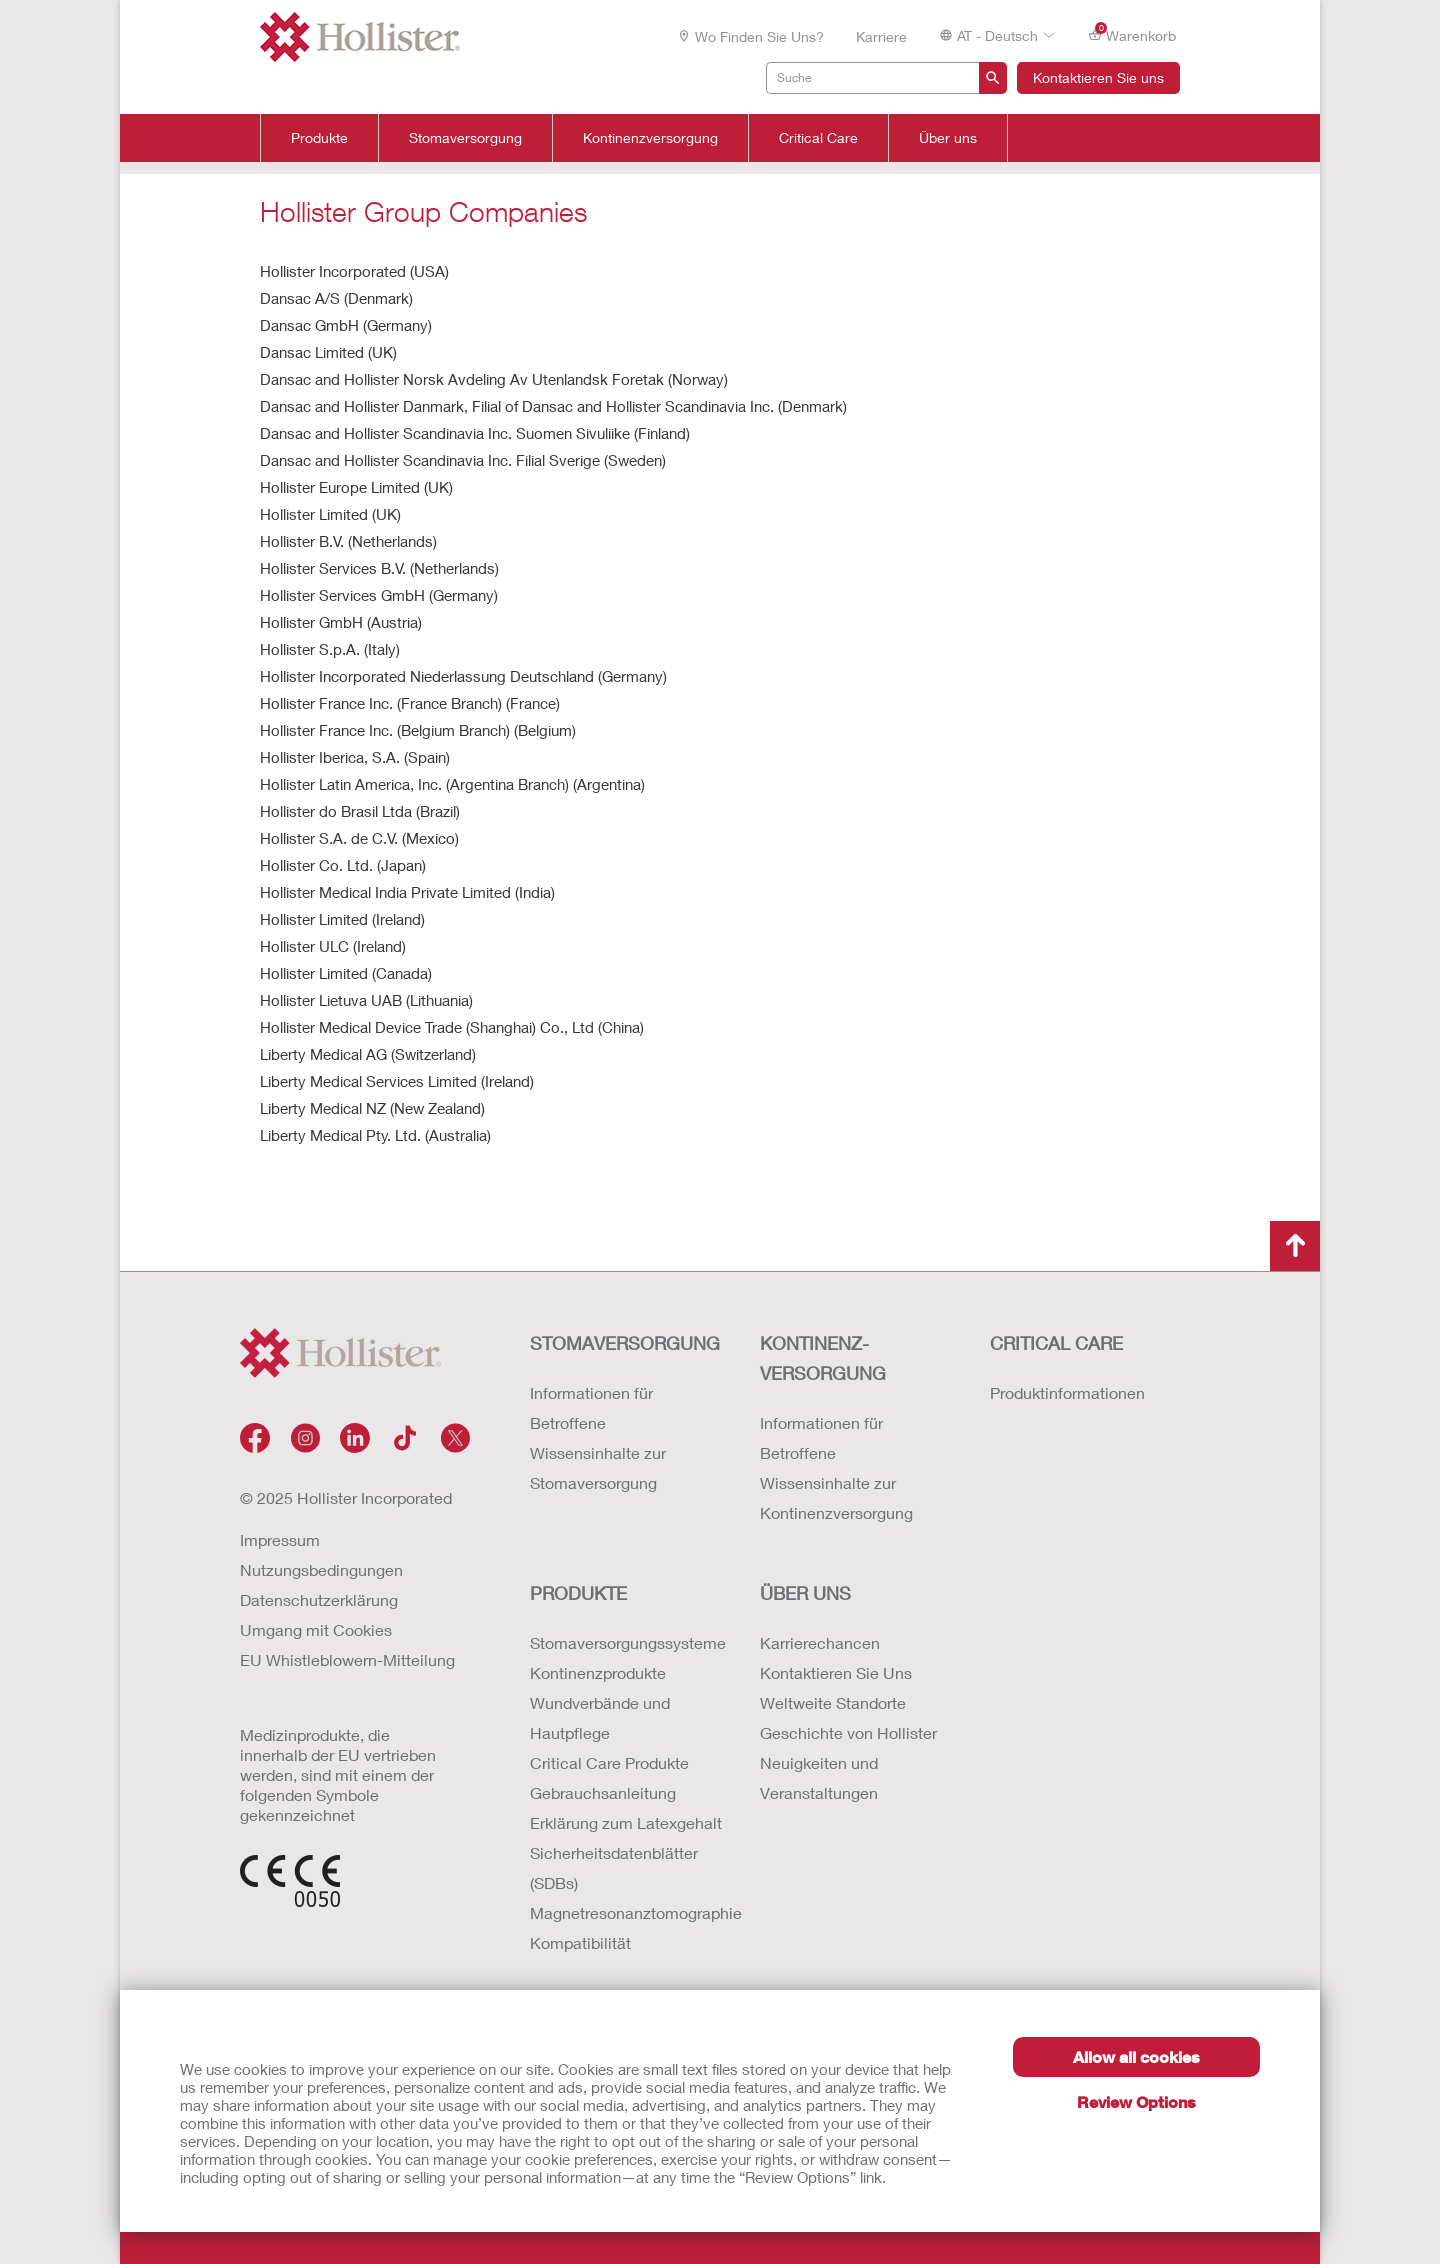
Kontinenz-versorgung (823, 1358)
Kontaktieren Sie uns (1098, 77)
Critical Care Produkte (609, 1762)
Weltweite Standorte (833, 1702)
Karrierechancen (820, 1642)
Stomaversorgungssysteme (625, 1642)
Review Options (1136, 2101)
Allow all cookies (1136, 2056)
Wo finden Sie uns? (750, 36)
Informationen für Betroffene (591, 1407)
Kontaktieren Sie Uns (836, 1672)
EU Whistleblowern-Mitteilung (347, 1659)
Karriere (881, 36)
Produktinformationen (1067, 1392)
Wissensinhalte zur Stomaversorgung (598, 1467)
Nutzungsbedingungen (321, 1569)
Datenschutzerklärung (319, 1599)
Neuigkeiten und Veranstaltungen (819, 1777)
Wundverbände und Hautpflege (600, 1717)
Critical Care (818, 138)
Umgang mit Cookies (316, 1629)
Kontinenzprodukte (598, 1672)
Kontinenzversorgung (650, 138)
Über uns (948, 138)
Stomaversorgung (465, 138)
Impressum (280, 1539)
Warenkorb (1132, 34)
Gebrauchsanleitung (603, 1792)
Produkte (319, 138)
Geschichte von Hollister (848, 1732)
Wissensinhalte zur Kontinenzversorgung (836, 1497)
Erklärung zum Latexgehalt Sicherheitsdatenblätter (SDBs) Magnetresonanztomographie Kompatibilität (625, 1882)
